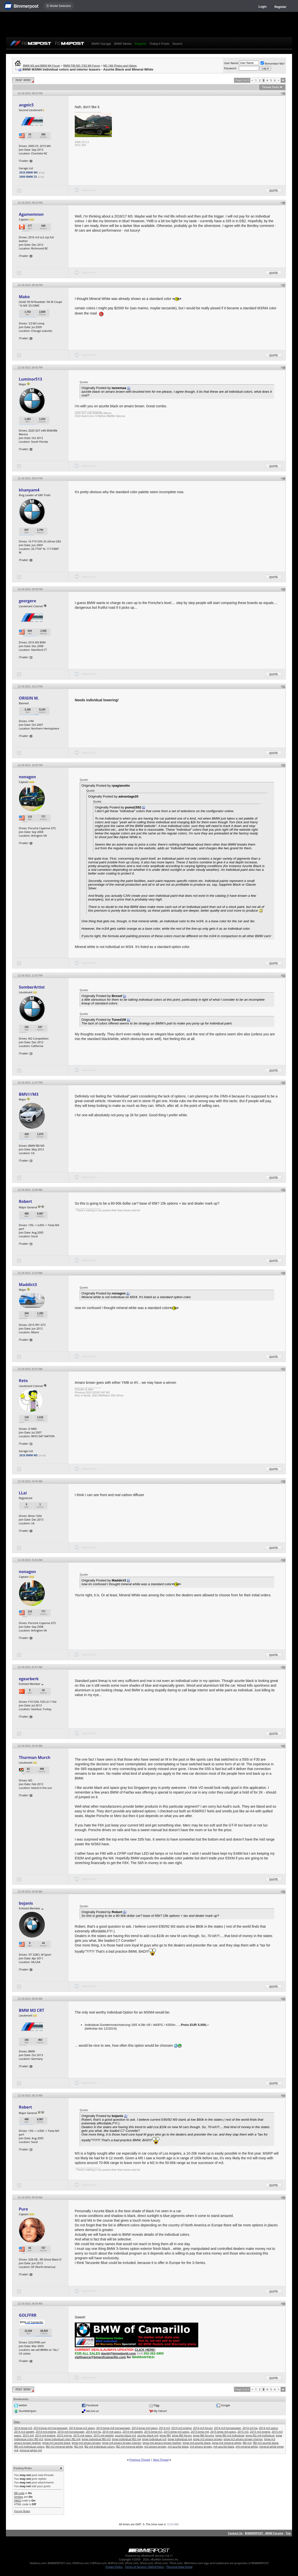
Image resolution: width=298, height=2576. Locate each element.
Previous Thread (139, 2459)
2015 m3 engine (260, 2431)
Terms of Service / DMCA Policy (144, 2567)
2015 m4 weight (104, 2435)
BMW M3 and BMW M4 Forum (41, 65)
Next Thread (161, 2459)
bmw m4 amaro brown (86, 2443)
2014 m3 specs (268, 2428)
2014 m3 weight (24, 2431)
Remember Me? (273, 63)
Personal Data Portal (179, 2567)
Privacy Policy (114, 2567)
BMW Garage (101, 44)
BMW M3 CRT (31, 2010)
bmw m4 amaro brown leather (162, 2443)
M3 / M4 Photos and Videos (120, 65)
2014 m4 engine (46, 2431)
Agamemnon (31, 214)
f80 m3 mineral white (59, 2446)
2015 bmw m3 (153, 2431)
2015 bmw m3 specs (176, 2431)
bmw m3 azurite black (57, 2443)
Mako (24, 296)
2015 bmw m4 (200, 2431)
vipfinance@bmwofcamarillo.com (100, 2357)
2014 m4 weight (133, 2431)
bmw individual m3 (154, 2439)
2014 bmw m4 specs (144, 2428)
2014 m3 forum (203, 2428)
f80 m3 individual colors (29, 2446)
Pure (23, 2209)
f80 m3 (247, 2443)
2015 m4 (28, 2435)
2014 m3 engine (181, 2428)
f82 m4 (78, 2446)
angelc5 (26, 105)
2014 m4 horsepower (70, 2431)
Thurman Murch (34, 1757)
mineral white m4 (31, 2450)
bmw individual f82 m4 (126, 2439)
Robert (25, 1201)
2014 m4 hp (93, 2431)
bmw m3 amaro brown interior (243, 2439)
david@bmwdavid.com (118, 2353)
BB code (19, 2493)
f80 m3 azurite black (265, 2443)
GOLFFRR (27, 2315)
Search (177, 44)
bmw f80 (165, 2435)
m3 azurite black (178, 2446)
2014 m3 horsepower (227, 2428)
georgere (27, 601)
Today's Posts (159, 44)
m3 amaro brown (155, 2446)
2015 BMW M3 (28, 1455)
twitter (23, 2405)
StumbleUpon (27, 2411)
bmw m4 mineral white (226, 2443)
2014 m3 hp (250, 2428)
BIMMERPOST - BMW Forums (264, 2533)
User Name (231, 63)
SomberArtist (32, 987)
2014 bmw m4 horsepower (113, 2428)
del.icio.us (92, 2411)
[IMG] (17, 2500)
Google (225, 2405)
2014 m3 (164, 2428)
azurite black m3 (125, 2435)
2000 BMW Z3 (28, 176)
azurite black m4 (147, 2435)
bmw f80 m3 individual (229, 2435)
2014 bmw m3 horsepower (51, 2428)
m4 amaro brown (201, 2446)
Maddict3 (28, 1284)
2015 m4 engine (45, 2435)
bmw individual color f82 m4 (62, 2439)
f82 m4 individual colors (99, 2446)
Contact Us (235, 2533)
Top (288, 2533)
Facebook (92, 2405)
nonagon (27, 776)
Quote (273, 190)
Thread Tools (270, 87)
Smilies (18, 2497)
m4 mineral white (247, 2446)
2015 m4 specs (82, 2435)
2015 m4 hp (64, 2435)
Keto (23, 1380)
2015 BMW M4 (28, 172)
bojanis (26, 1903)
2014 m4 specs (111, 2431)
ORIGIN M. (29, 698)
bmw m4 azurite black (197, 2443)
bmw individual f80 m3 (96, 2439)
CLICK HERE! (145, 2350)
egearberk (29, 1678)
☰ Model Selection (58, 6)
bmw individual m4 (180, 2439)
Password (230, 68)
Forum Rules (22, 2511)
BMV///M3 (28, 1094)
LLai (23, 1493)
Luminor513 (30, 379)
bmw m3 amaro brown (207, 2439)
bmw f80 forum (182, 2435)
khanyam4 (29, 490)
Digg (156, 2405)
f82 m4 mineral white (129, 2446)
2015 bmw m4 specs (223, 2431)
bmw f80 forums (203, 2435)
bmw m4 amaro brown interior (121, 2443)
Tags (17, 2421)
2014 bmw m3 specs (82, 2428)
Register (280, 7)
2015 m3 (242, 2431)
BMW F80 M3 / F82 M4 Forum (81, 65)
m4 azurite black (223, 2446)
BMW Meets (123, 44)
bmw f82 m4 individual (260, 2435)
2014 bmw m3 (23, 2428)
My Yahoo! (160, 2411)
